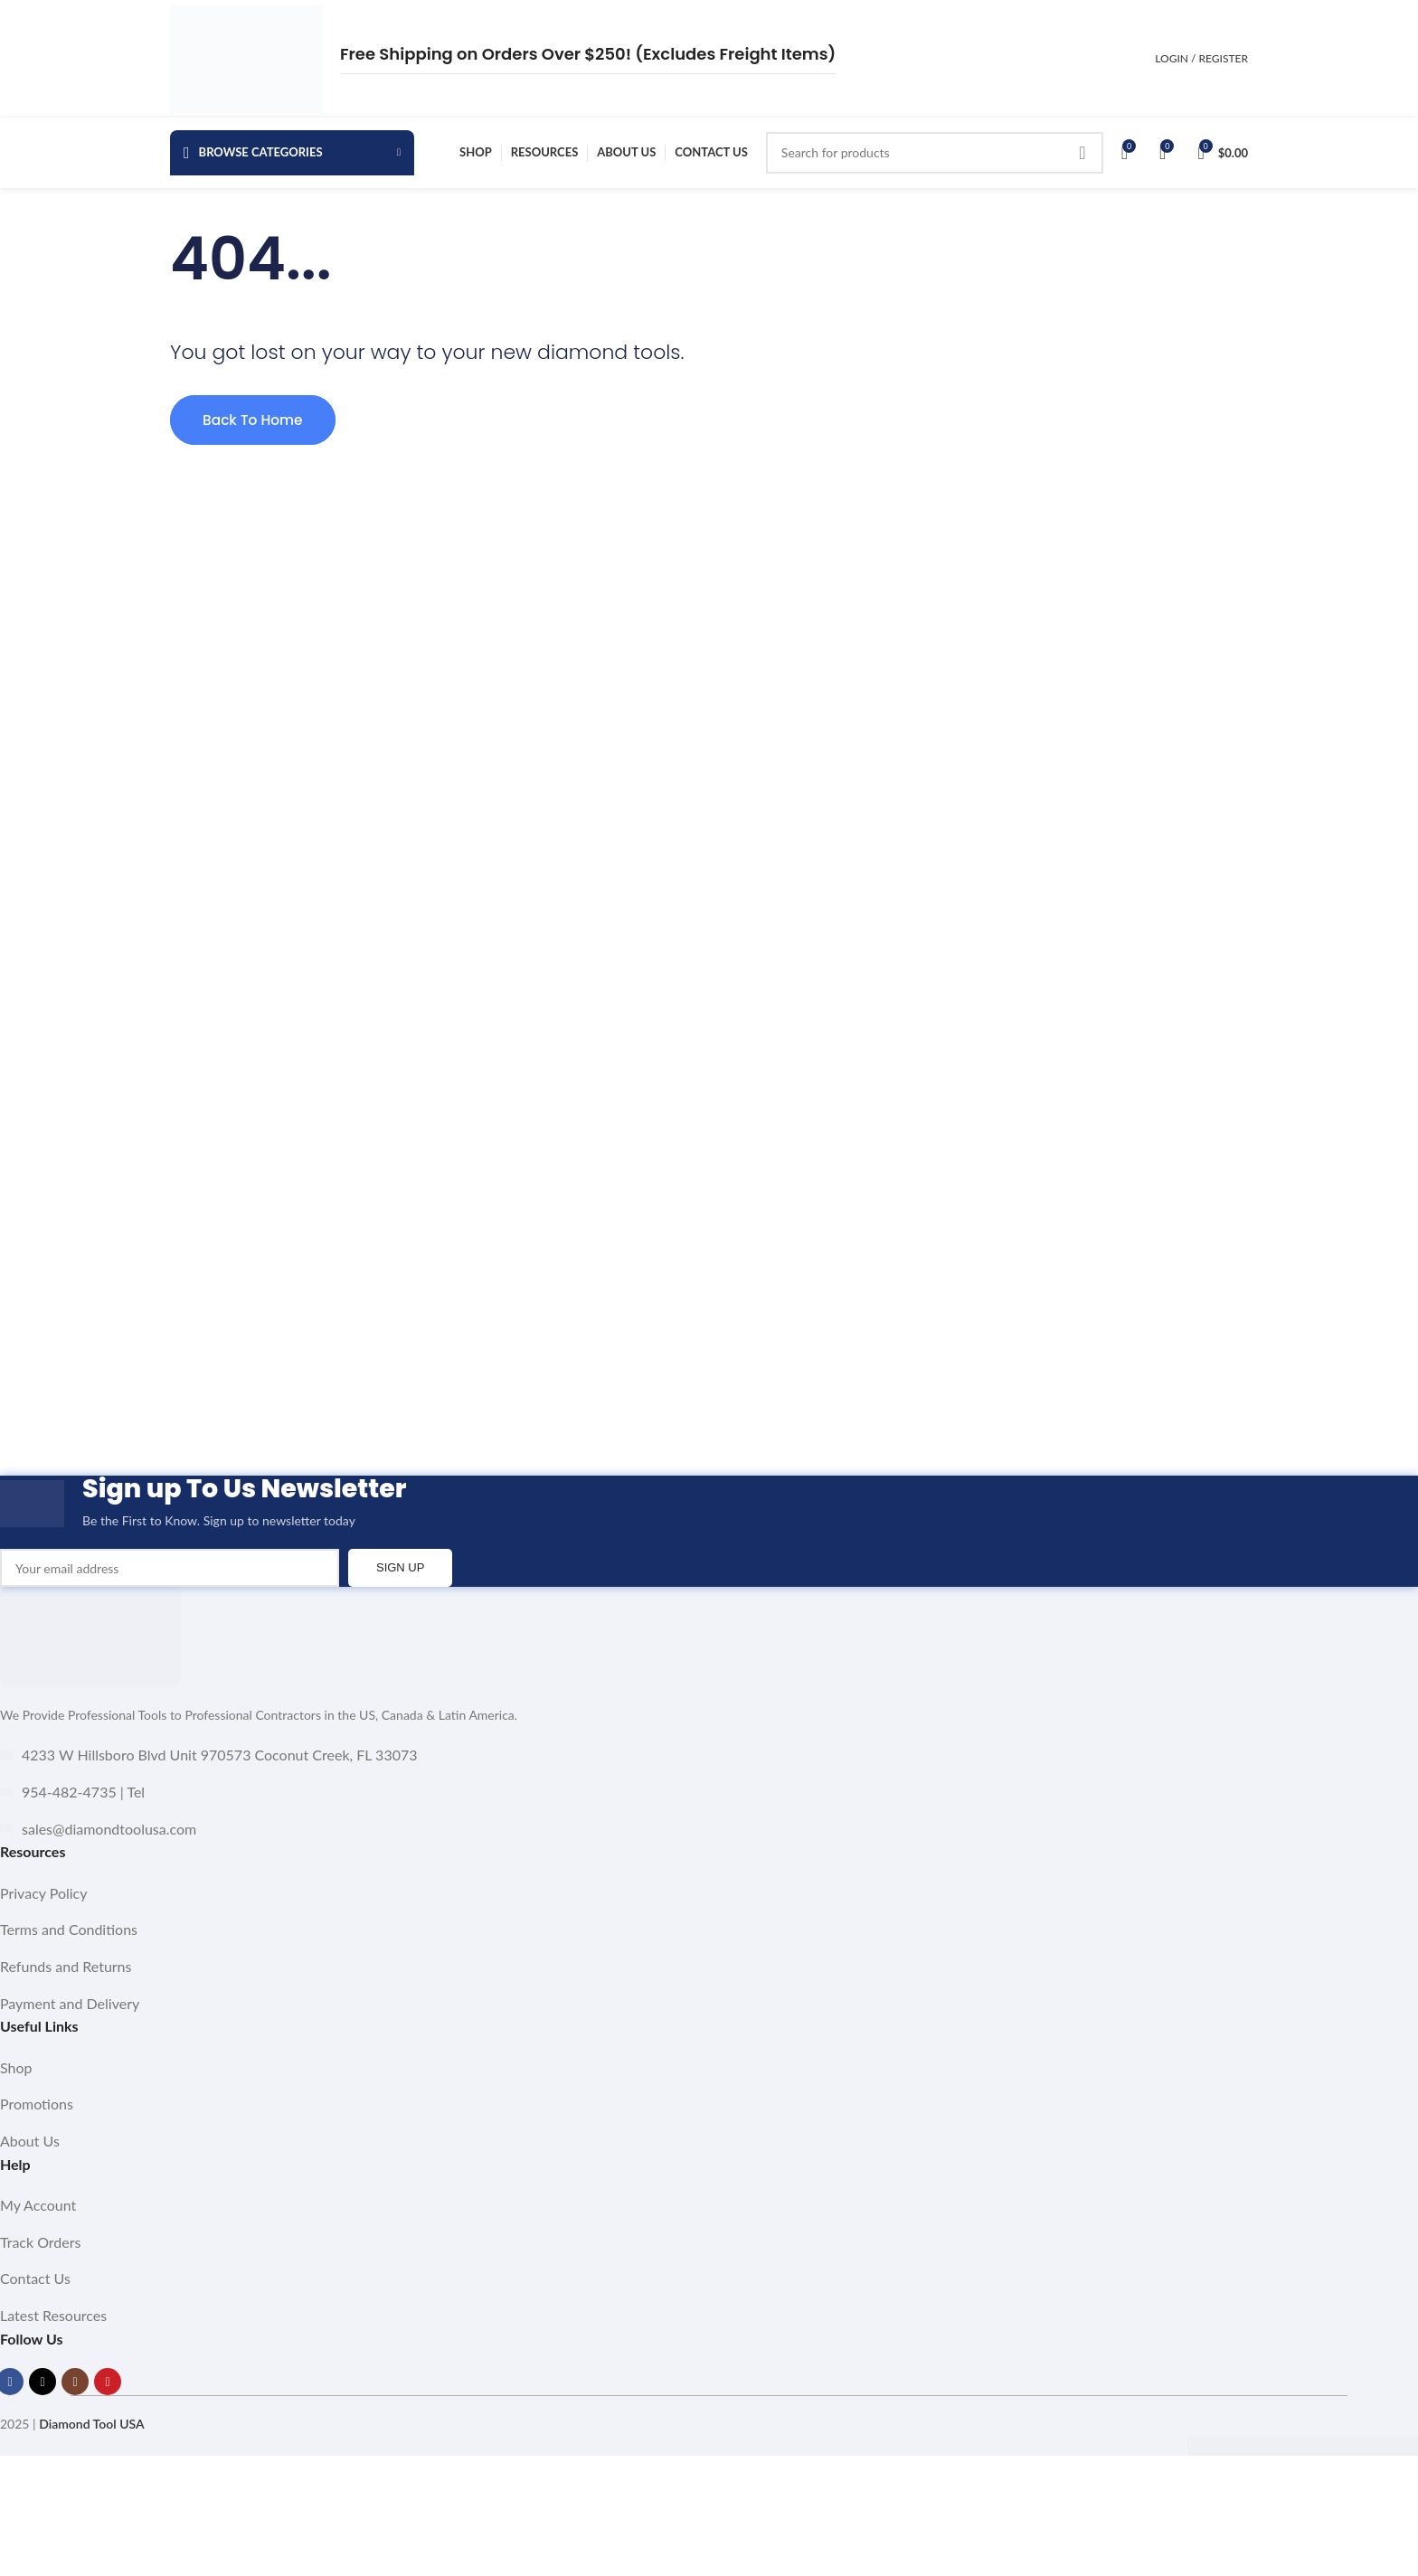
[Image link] (90, 1649)
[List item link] (709, 1908)
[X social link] (42, 2396)
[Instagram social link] (75, 2396)
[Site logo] (246, 57)
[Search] (934, 158)
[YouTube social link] (107, 2396)
